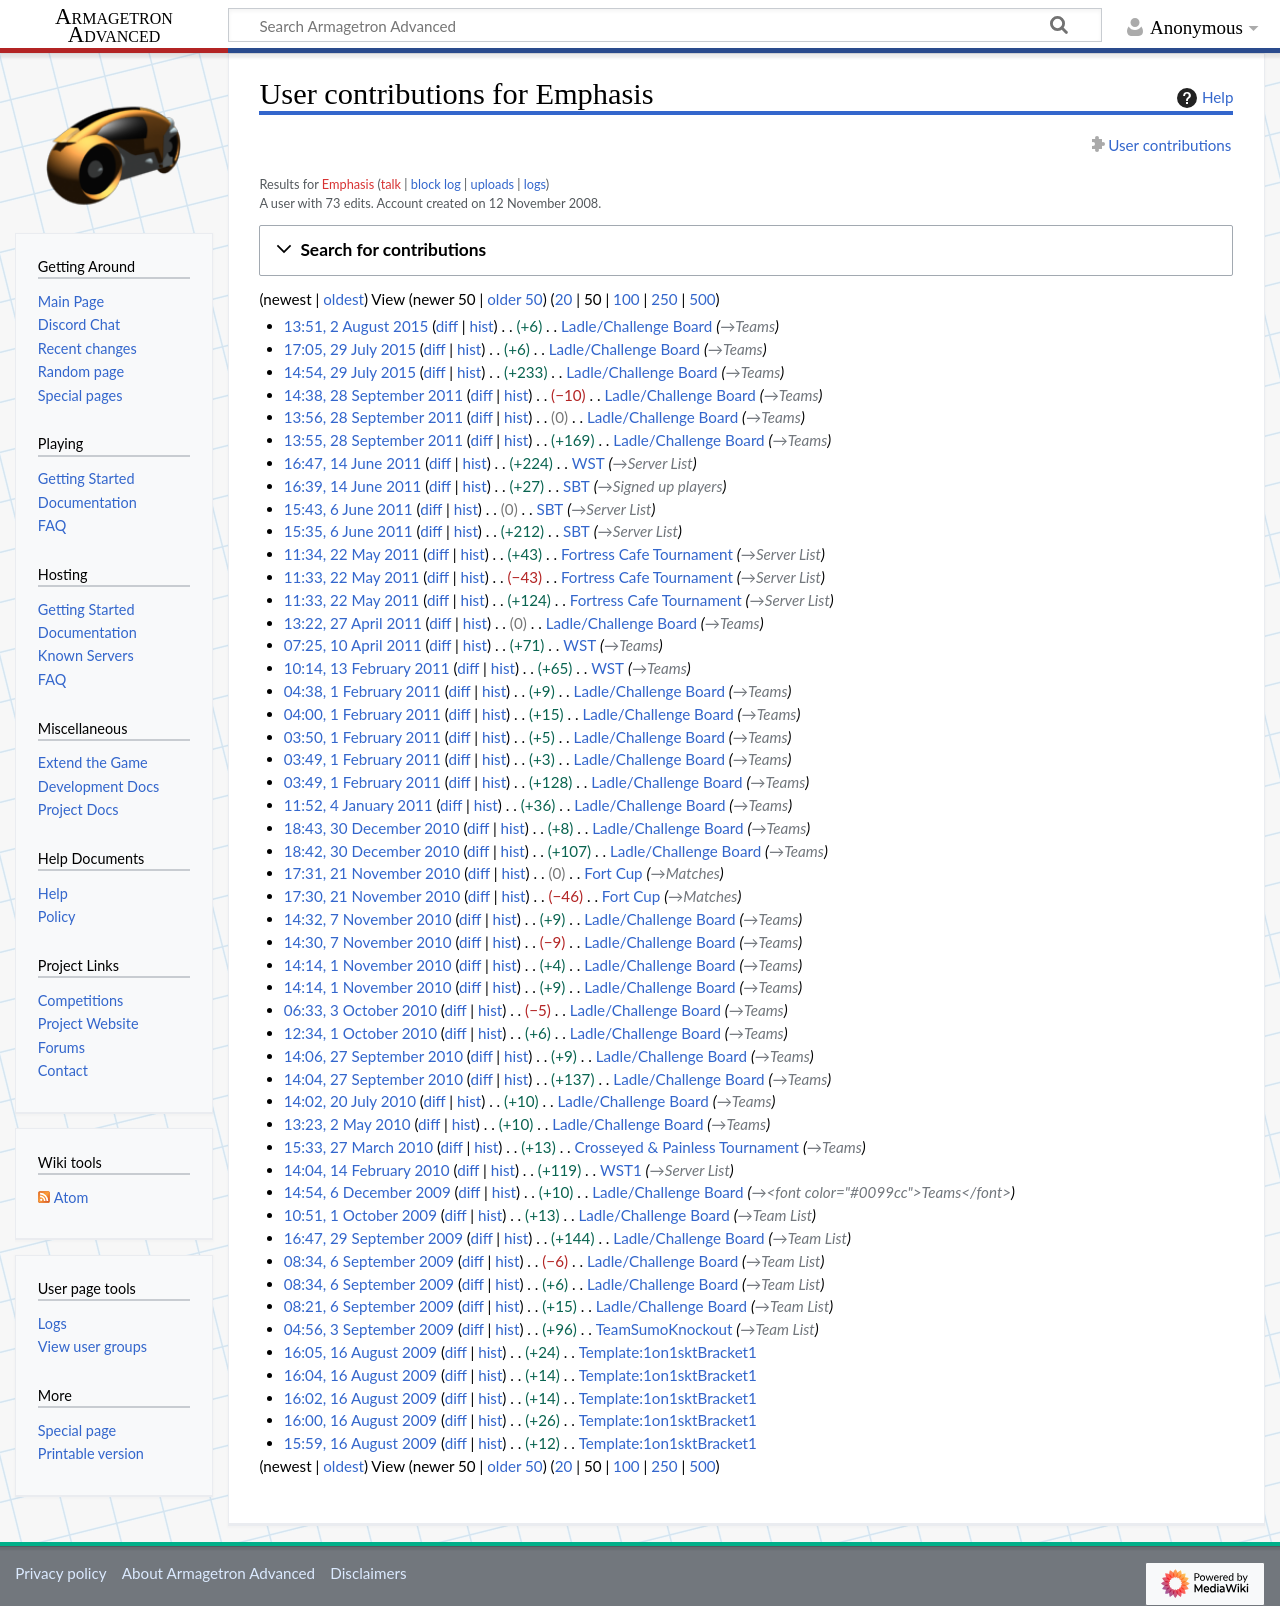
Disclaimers (368, 1573)
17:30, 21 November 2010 (372, 896)
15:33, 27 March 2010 (358, 1147)
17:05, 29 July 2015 (350, 349)
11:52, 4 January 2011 (358, 805)
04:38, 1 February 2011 (362, 691)
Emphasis (348, 184)
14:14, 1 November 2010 (368, 965)
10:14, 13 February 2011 (367, 668)
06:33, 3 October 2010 (360, 1010)
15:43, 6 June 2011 (348, 509)
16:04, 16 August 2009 (360, 1375)
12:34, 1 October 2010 (360, 1033)
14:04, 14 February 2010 (367, 1170)
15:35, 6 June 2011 (348, 531)
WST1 (621, 1170)
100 (626, 299)
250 (664, 299)
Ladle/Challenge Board (636, 326)
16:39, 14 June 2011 (353, 486)
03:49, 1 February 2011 (362, 759)
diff (447, 326)
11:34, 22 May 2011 (352, 554)
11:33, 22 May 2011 (352, 577)
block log (436, 184)
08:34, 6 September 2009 (369, 1261)
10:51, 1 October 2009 (360, 1215)
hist (481, 326)
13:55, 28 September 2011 (373, 440)
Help (1202, 98)
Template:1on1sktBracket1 (668, 1352)
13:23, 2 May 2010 (347, 1124)
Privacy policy (60, 1573)
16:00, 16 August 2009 (360, 1420)
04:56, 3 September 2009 (369, 1329)
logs (535, 184)
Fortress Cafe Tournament (647, 554)
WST (588, 463)
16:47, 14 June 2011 (353, 463)
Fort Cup (613, 873)
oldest (343, 299)
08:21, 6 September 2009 (369, 1306)
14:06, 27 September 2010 (373, 1056)
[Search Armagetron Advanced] (665, 25)
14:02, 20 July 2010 (350, 1101)
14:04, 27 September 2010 (373, 1079)
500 (702, 299)
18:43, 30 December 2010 (372, 828)
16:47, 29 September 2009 (373, 1238)
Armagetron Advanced (114, 26)
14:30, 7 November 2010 (368, 942)
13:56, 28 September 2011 (373, 417)
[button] (746, 250)
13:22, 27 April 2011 (353, 623)
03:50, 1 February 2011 (362, 737)
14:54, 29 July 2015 (350, 372)
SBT (576, 486)
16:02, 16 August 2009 (360, 1398)
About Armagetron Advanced (218, 1573)
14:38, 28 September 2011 (373, 395)
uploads (493, 184)
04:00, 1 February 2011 (362, 714)
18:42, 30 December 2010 (372, 851)
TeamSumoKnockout (664, 1329)
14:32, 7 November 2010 (368, 919)
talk (391, 184)
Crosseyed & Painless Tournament (687, 1147)
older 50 (514, 299)
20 (564, 299)
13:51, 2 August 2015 (356, 326)
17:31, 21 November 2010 (372, 873)
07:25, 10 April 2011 (353, 645)
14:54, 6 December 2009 (367, 1192)
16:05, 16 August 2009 (360, 1352)
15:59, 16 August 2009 (360, 1443)
